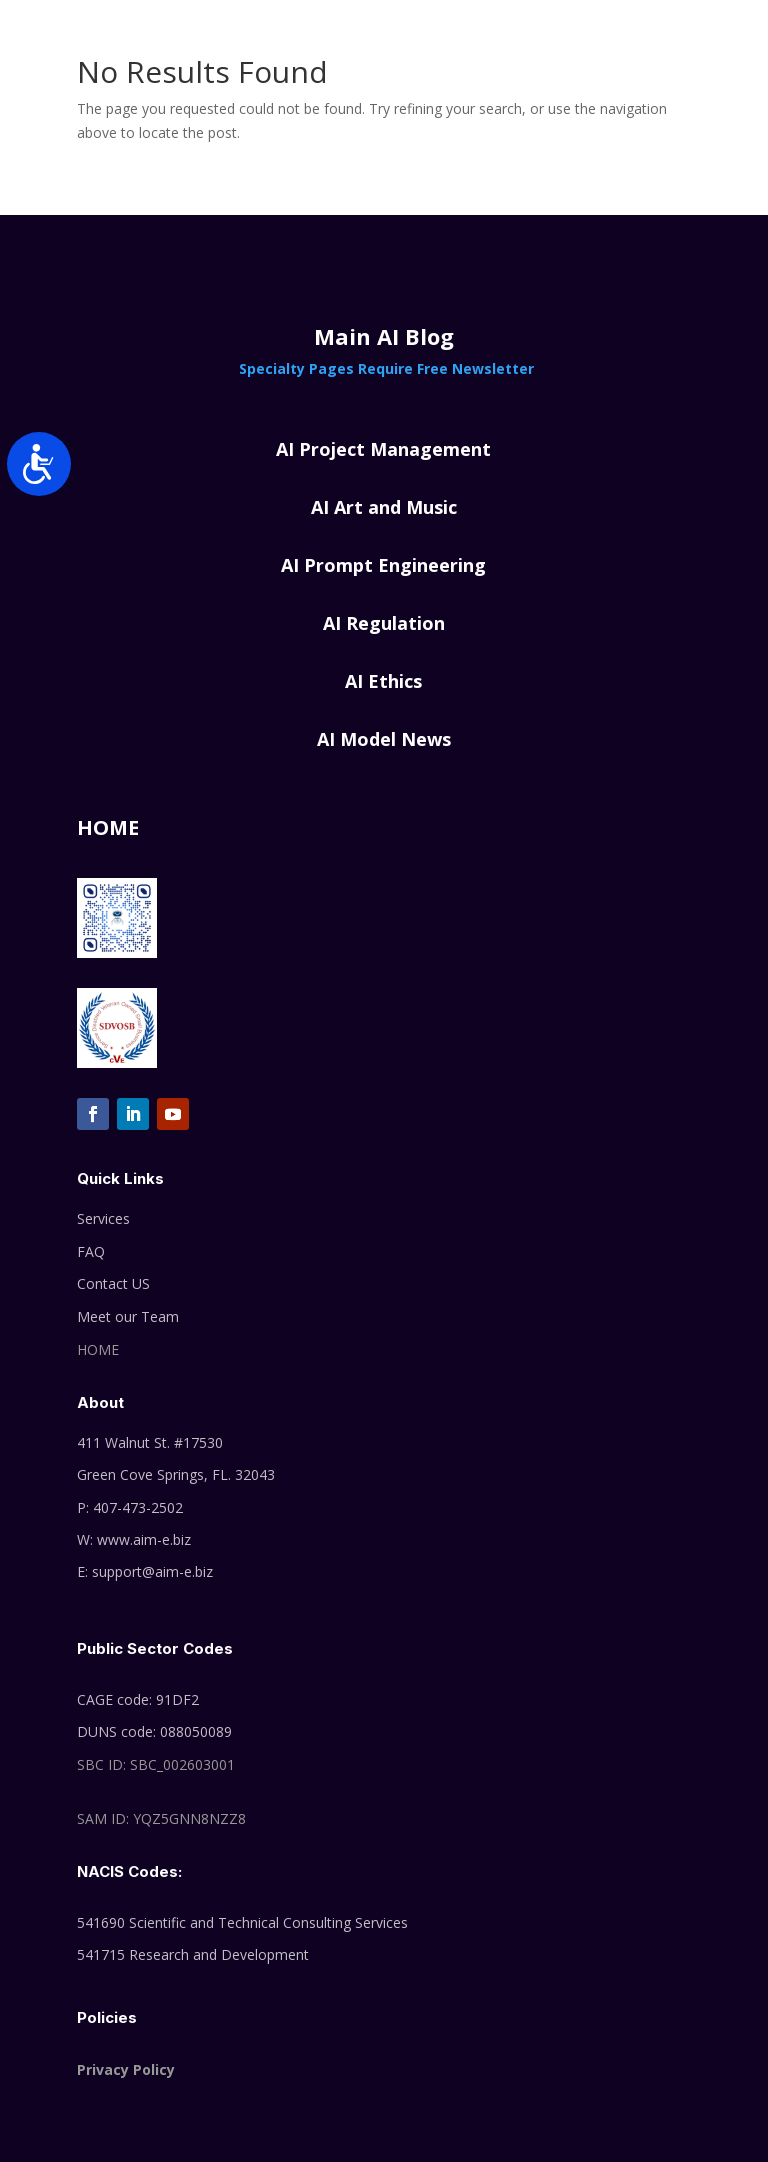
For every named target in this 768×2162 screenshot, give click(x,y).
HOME (98, 1349)
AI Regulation (384, 623)
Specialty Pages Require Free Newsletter (384, 368)
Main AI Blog (384, 336)
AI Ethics (383, 681)
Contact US (113, 1283)
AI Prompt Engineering (383, 565)
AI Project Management (383, 449)
